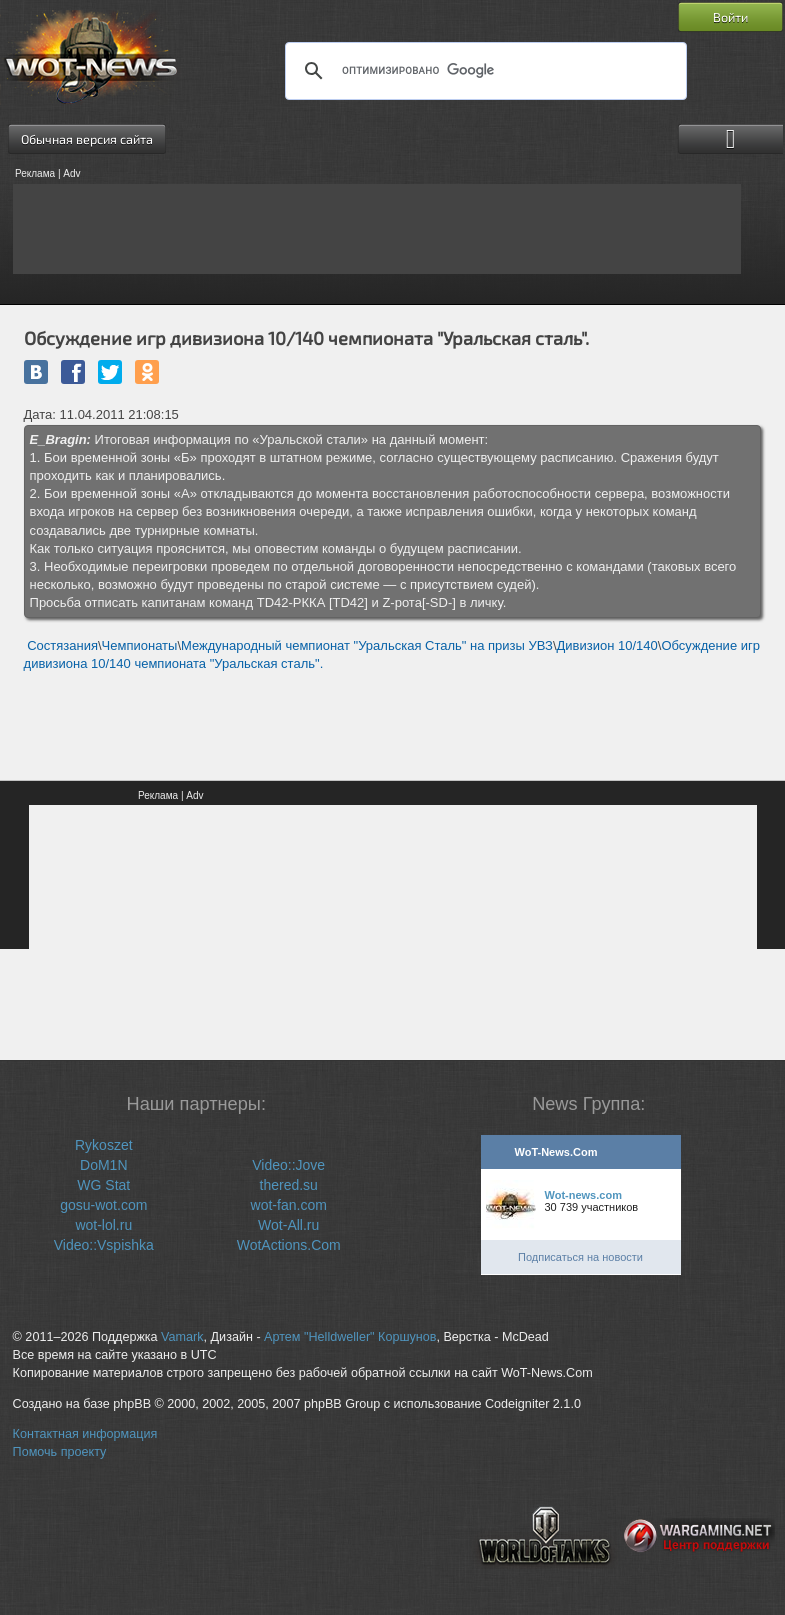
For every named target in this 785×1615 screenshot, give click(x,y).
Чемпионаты (140, 645)
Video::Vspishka (104, 1245)
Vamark (182, 1337)
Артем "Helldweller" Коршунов (350, 1337)
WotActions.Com (289, 1245)
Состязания (62, 645)
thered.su (289, 1185)
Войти (730, 17)
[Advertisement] (377, 229)
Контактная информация (85, 1434)
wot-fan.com (289, 1205)
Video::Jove (288, 1165)
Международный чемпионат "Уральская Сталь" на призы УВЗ (367, 645)
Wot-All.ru (288, 1225)
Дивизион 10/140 (607, 645)
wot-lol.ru (103, 1225)
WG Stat (103, 1185)
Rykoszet (104, 1145)
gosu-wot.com (103, 1205)
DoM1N (103, 1165)
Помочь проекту (60, 1452)
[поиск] (483, 71)
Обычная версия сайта (87, 139)
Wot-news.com (583, 1195)
